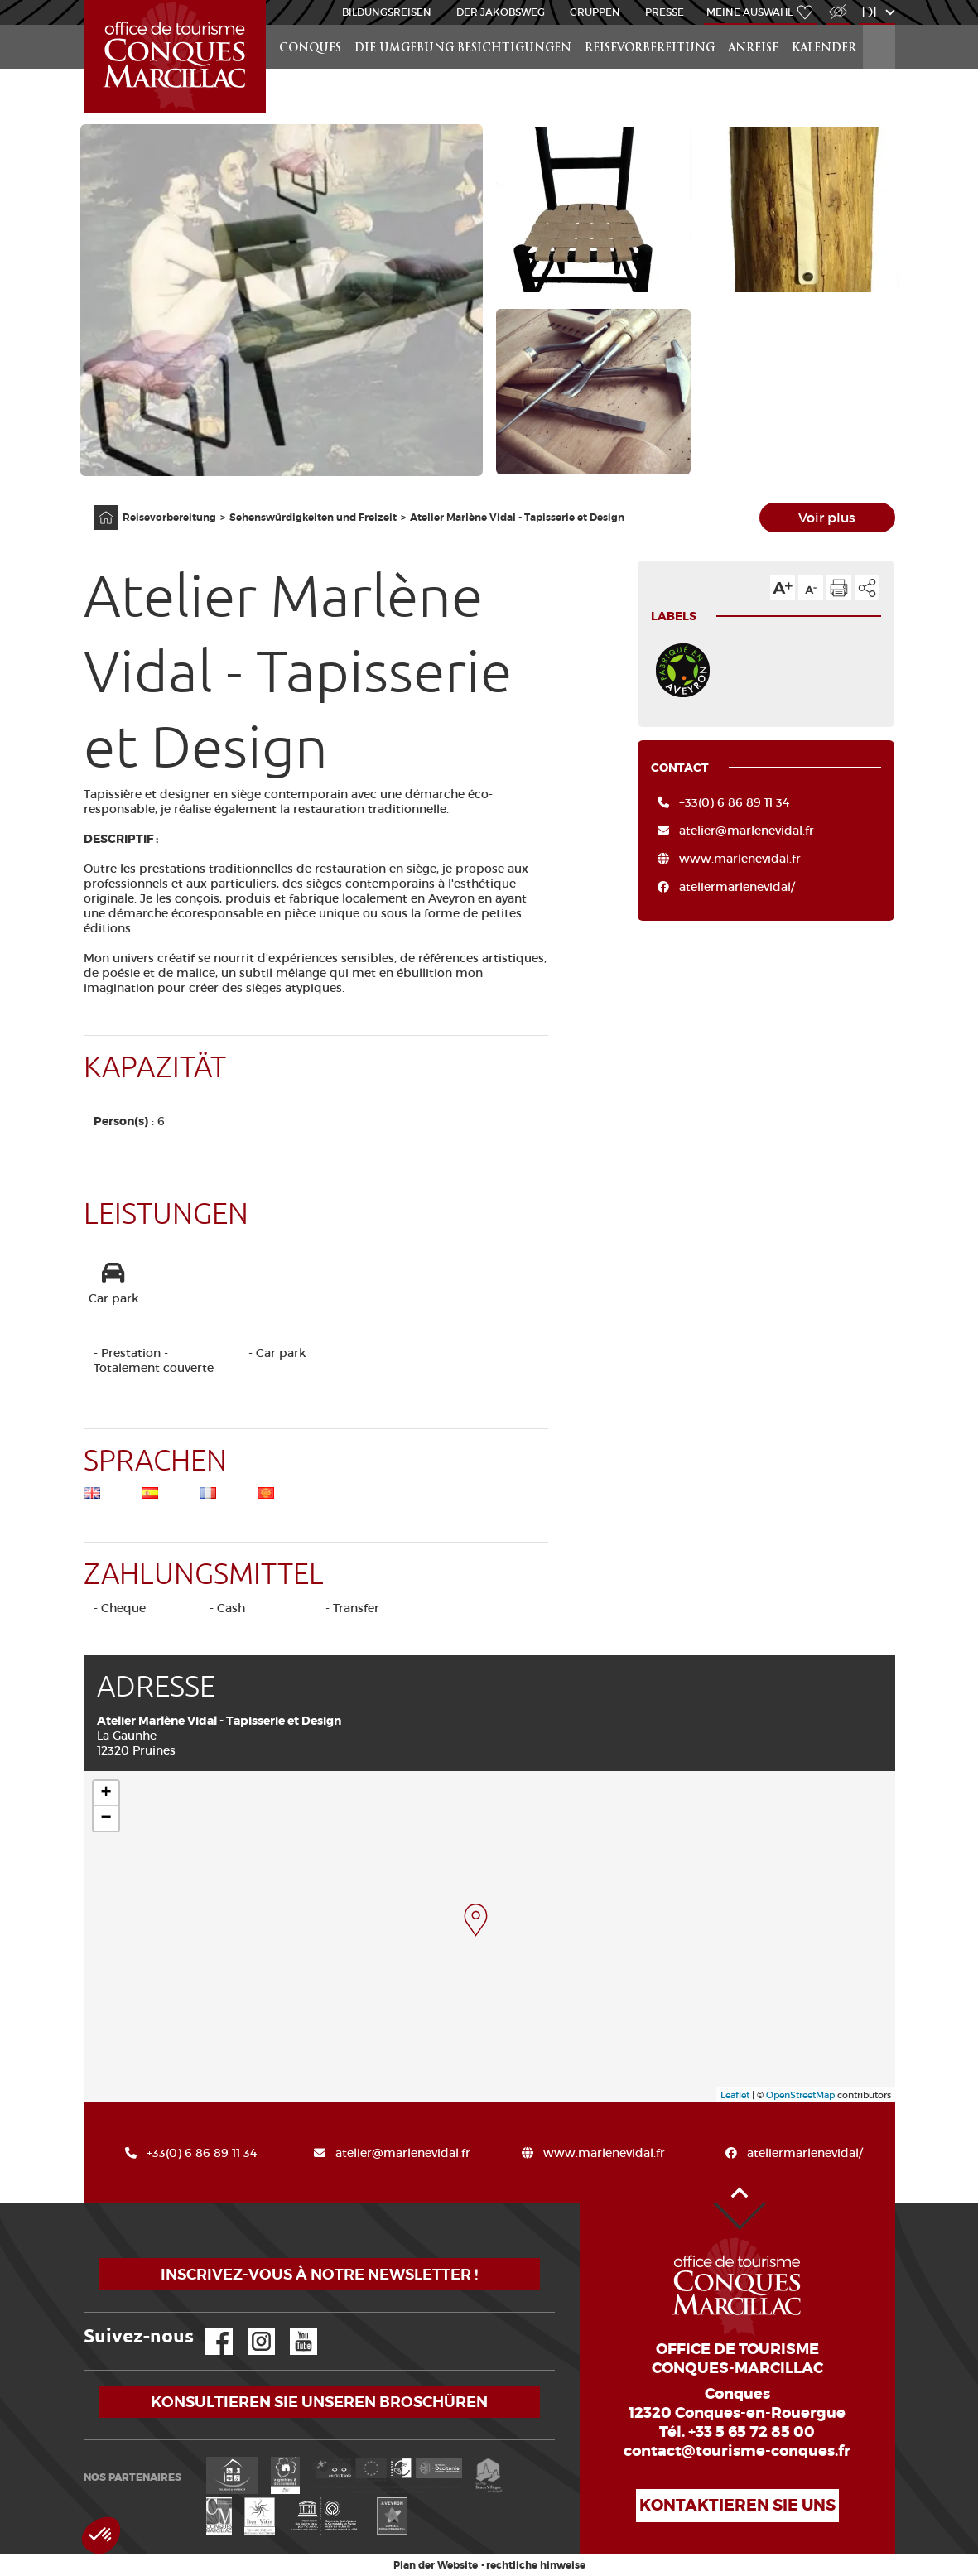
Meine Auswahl (749, 12)
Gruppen (595, 12)
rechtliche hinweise (535, 2565)
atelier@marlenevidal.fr (746, 830)
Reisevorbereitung (650, 48)
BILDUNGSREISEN (386, 12)
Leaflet (734, 2095)
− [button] (105, 1818)
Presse (664, 12)
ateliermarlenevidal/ (737, 886)
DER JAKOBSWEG (500, 12)
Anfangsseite (97, 505)
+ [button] (105, 1793)
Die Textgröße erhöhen (782, 588)
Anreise (753, 48)
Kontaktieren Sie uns (737, 2505)
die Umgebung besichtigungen (462, 48)
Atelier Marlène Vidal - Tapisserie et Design (517, 517)
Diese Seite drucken (838, 588)
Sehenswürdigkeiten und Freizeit (313, 517)
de (872, 12)
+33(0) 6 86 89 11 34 (734, 802)
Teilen (867, 588)
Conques (310, 48)
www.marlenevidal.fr (740, 858)
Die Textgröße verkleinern (810, 588)
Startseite (87, 0)
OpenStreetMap (800, 2095)
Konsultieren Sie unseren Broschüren (319, 2401)
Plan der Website (435, 2565)
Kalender (824, 48)
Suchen (879, 25)
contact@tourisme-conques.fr (737, 2451)
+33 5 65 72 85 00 (751, 2432)
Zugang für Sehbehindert (836, 2)
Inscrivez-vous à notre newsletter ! (319, 2274)
